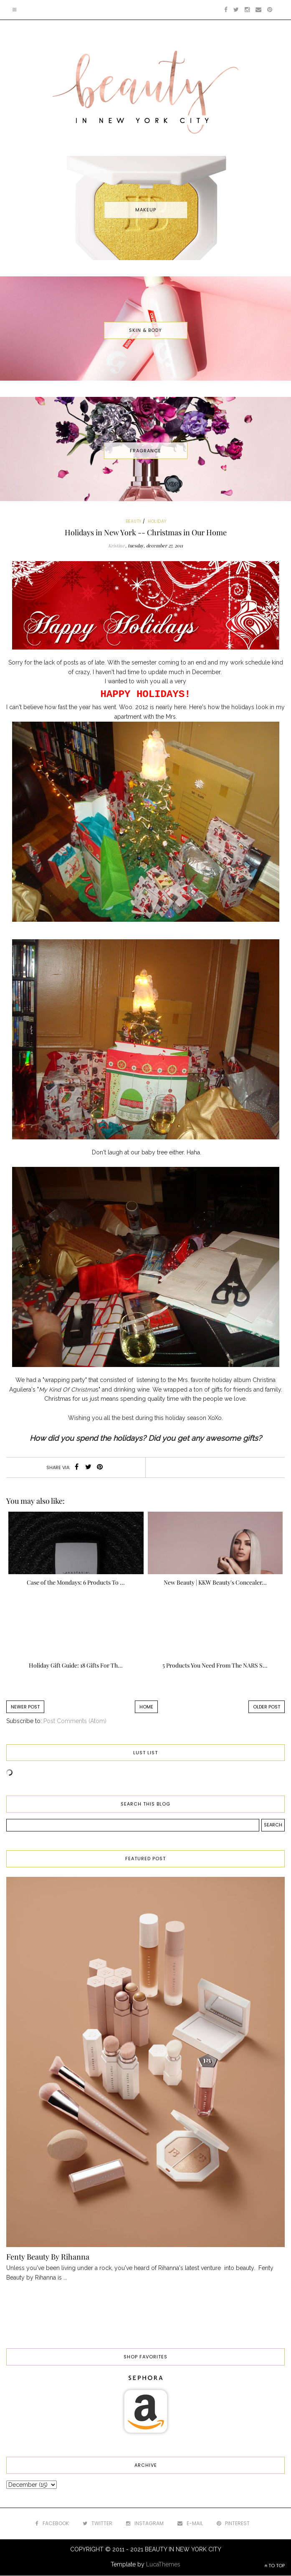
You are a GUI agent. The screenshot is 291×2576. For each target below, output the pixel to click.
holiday (157, 521)
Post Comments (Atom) (74, 1721)
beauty (134, 521)
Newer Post (25, 1706)
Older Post (266, 1706)
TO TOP (274, 2565)
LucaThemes (163, 2564)
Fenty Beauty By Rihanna (47, 2257)
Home (146, 1706)
